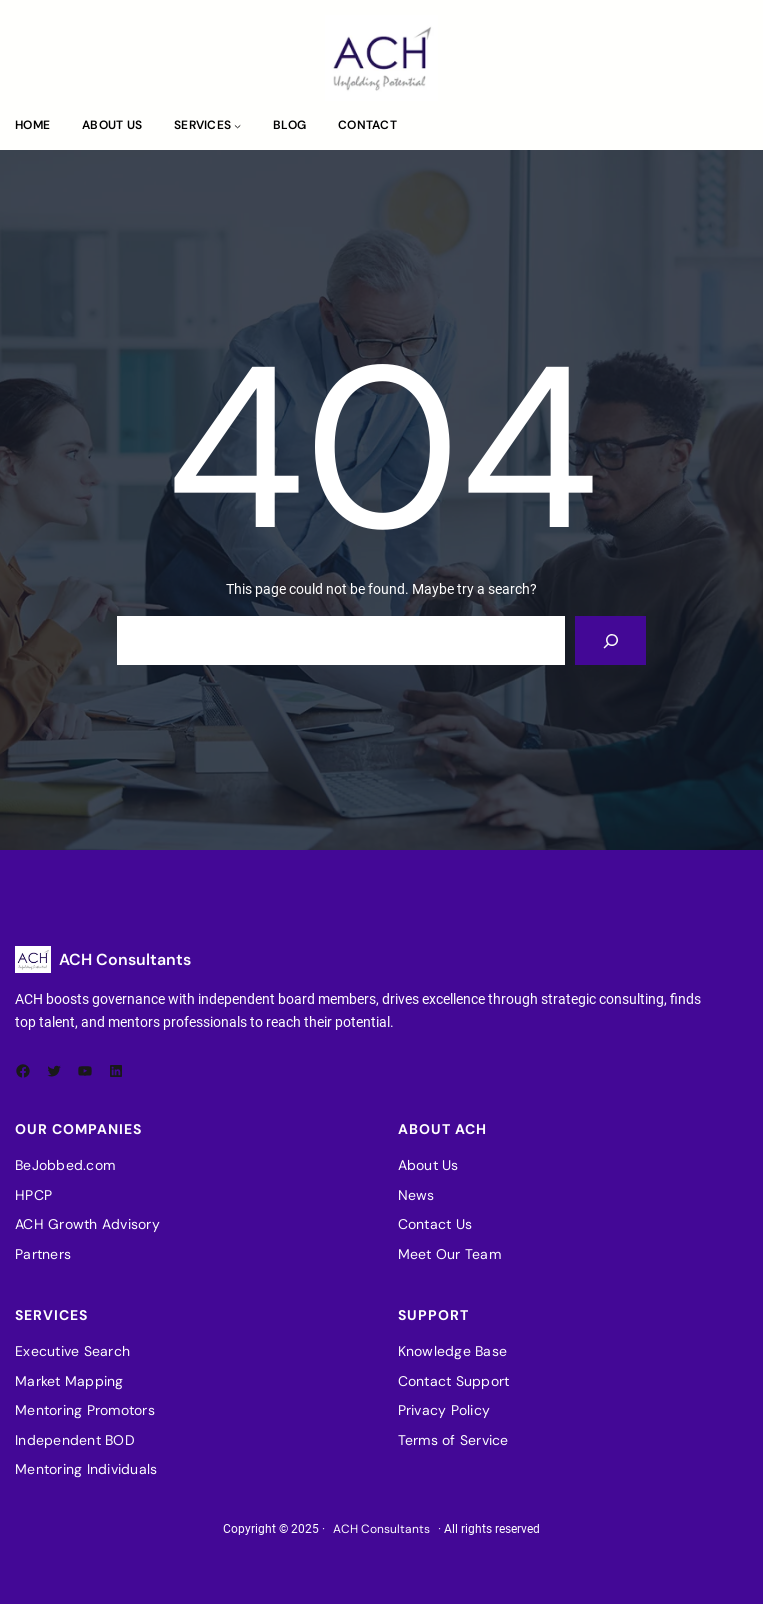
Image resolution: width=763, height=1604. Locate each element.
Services (202, 125)
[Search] (610, 640)
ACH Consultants (125, 959)
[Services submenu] (237, 125)
